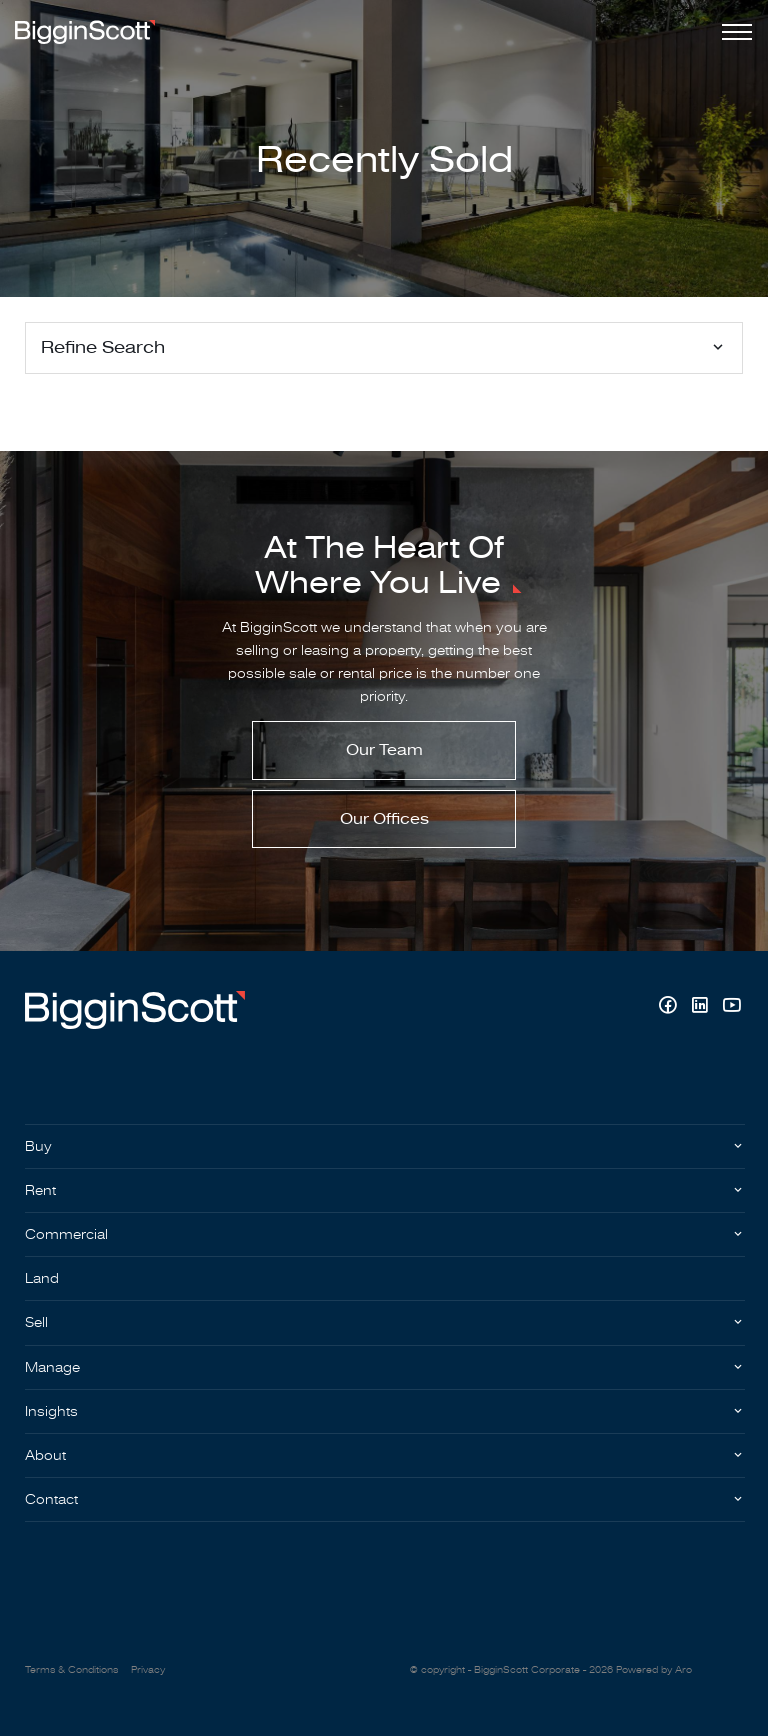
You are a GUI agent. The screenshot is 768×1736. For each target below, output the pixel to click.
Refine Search (103, 347)
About (45, 1455)
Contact (51, 1499)
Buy (38, 1146)
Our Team (384, 750)
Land (42, 1278)
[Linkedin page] (702, 1007)
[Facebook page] (670, 1007)
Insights (51, 1411)
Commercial (66, 1234)
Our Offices (384, 819)
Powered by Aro (654, 1670)
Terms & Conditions (71, 1670)
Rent (40, 1190)
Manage (52, 1367)
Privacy (148, 1670)
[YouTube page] (731, 1007)
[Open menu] (733, 32)
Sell (36, 1322)
